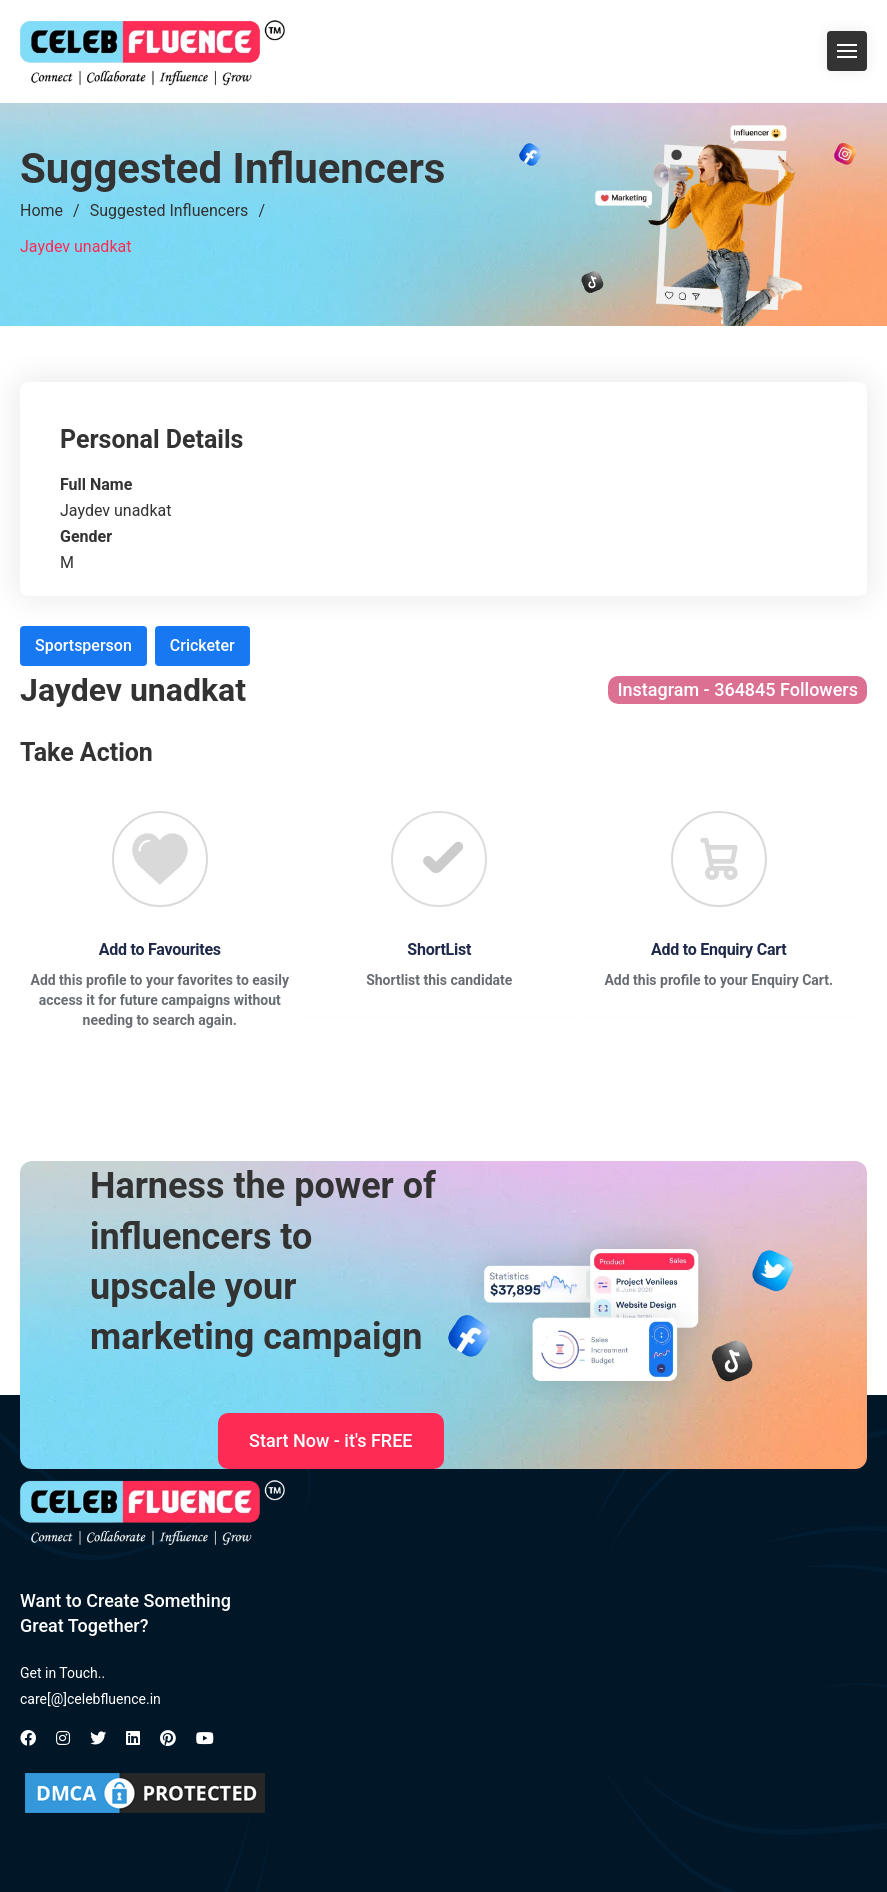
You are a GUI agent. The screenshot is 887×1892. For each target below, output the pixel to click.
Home (41, 210)
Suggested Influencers (169, 210)
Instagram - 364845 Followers (737, 689)
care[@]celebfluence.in (90, 1699)
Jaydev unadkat (75, 246)
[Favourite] (160, 859)
